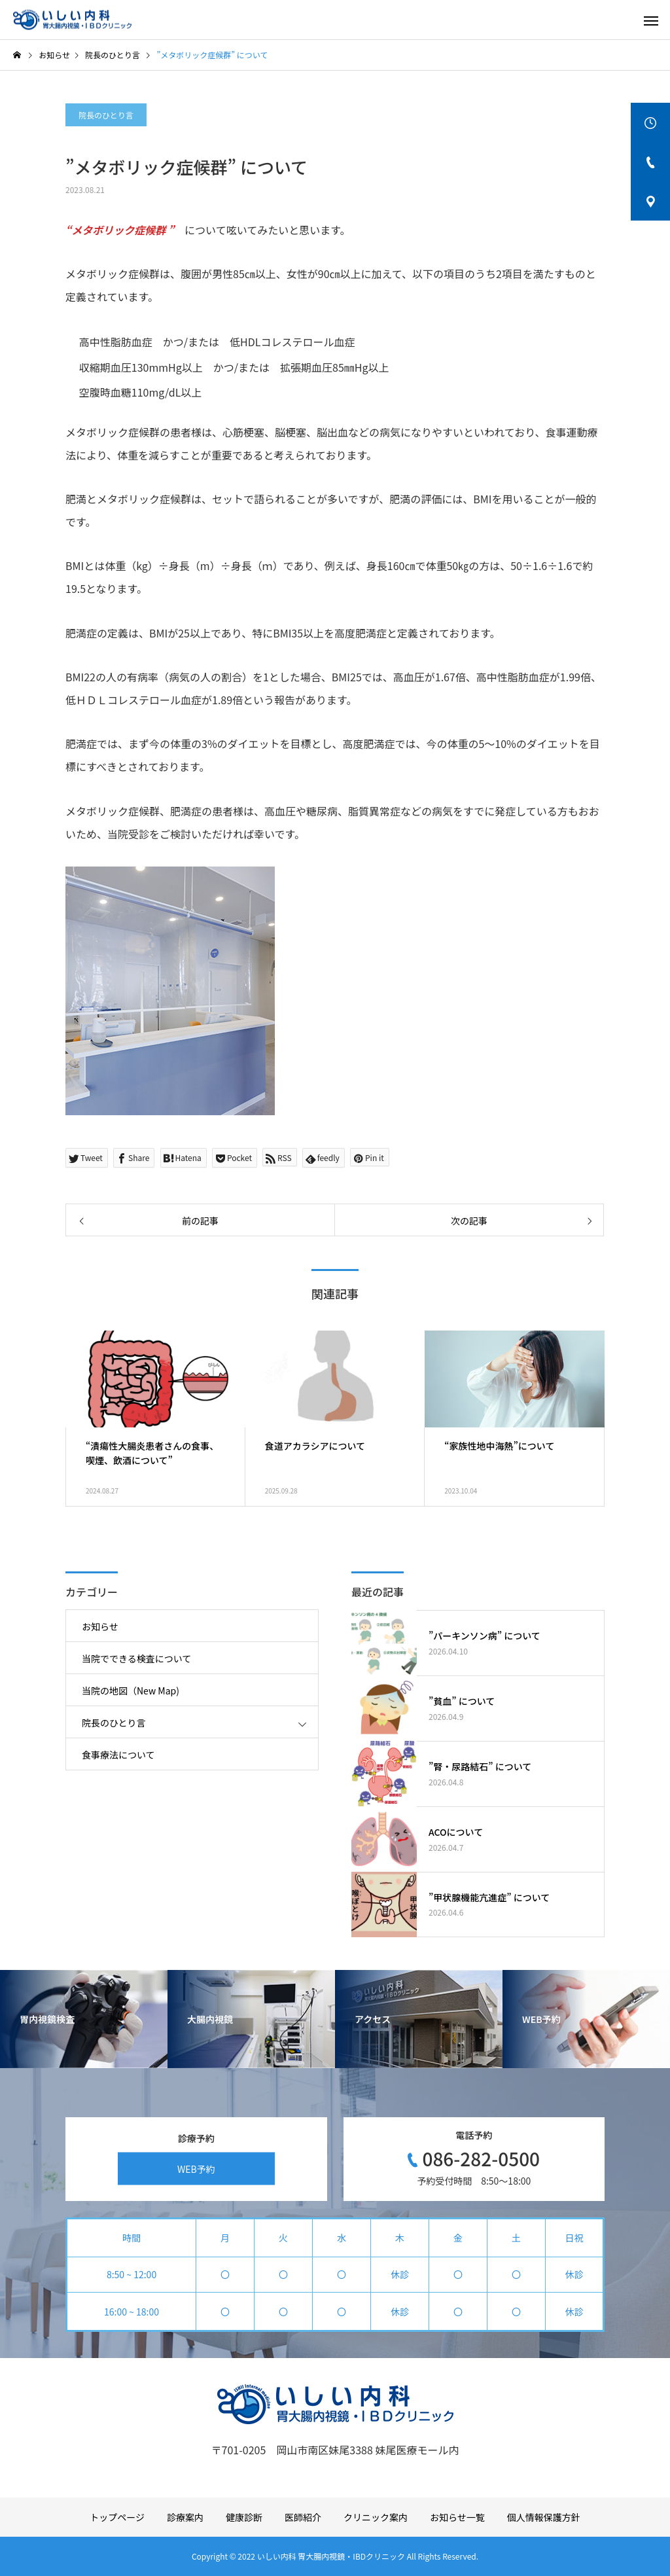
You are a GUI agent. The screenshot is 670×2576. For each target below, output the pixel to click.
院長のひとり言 (106, 114)
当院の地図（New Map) (130, 1690)
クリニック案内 (376, 2517)
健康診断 (244, 2517)
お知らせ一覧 (457, 2517)
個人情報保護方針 (543, 2517)
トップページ (117, 2517)
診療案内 (185, 2517)
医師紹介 (303, 2517)
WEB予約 (196, 2168)
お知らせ (100, 1626)
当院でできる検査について (136, 1658)
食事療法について (118, 1754)
